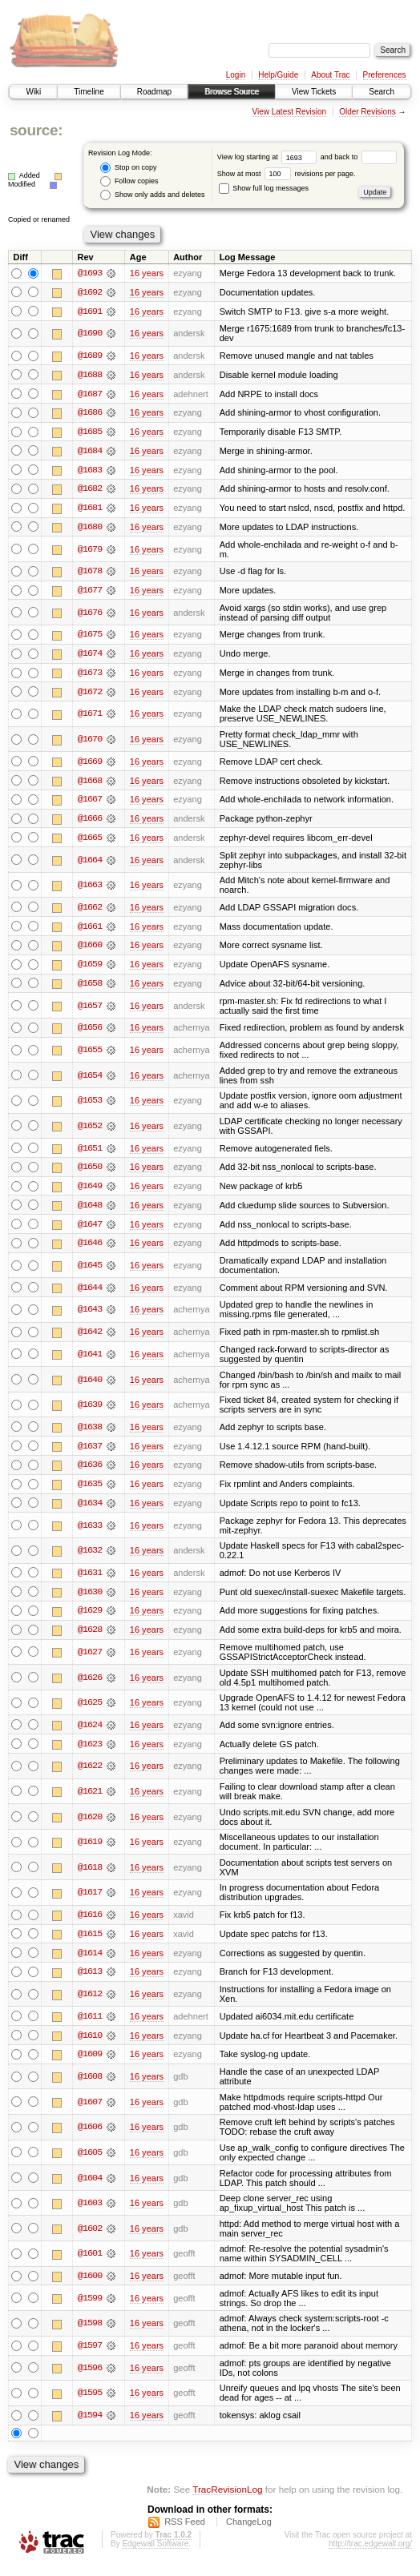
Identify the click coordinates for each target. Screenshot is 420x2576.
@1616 (90, 1924)
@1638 (90, 1434)
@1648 (90, 1211)
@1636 (90, 1472)
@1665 (90, 841)
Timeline (88, 91)
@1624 (90, 1733)
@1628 (90, 1638)
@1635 (90, 1491)
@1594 (90, 2426)
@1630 (90, 1599)
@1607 (90, 2112)
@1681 (90, 510)
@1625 (90, 1711)
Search (381, 91)
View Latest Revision (289, 111)
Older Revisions (367, 111)
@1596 (90, 2378)
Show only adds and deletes (152, 195)
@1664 (90, 864)
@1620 (90, 1825)
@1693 (90, 273)
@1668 (90, 784)
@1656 (90, 1033)
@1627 (90, 1660)
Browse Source (231, 91)
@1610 (90, 2045)
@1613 (90, 1981)
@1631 (90, 1580)
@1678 (90, 573)
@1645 (90, 1272)
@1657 (90, 1010)
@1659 (90, 969)
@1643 (90, 1316)
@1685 (90, 433)
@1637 (90, 1453)
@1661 (90, 931)
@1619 (90, 1851)
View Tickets (314, 91)
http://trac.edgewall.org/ (370, 2554)
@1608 (90, 2086)
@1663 (90, 889)
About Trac (330, 74)
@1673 (90, 675)
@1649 (90, 1192)
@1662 (90, 912)
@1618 (90, 1876)
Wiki (33, 91)
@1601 (90, 2264)
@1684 (90, 452)
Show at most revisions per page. (286, 174)
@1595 (90, 2403)
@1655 (90, 1055)
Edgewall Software (155, 2554)
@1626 (90, 1686)
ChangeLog (249, 2532)
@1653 (90, 1105)
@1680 (90, 529)
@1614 (90, 1962)
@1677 (90, 592)
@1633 (90, 1533)
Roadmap (154, 91)
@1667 (90, 803)
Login (235, 74)
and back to (359, 157)
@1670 (90, 743)
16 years (147, 273)
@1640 (90, 1386)
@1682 (90, 490)
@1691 (90, 311)
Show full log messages (264, 188)
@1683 (90, 471)
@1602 (90, 2238)
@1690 (90, 334)
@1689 (90, 356)
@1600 (90, 2286)
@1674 (90, 656)
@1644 (90, 1294)
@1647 (90, 1230)
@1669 (90, 764)
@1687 (90, 394)
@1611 (90, 2025)
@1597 (90, 2356)
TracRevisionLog (227, 2500)
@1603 (90, 2213)
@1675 (90, 637)
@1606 (90, 2137)
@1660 (90, 950)
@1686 (90, 414)
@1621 (90, 1800)
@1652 (90, 1131)
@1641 (90, 1361)
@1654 (90, 1081)
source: (36, 130)
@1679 (90, 551)
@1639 (90, 1411)
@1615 (90, 1943)
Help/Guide (278, 74)
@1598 (90, 2334)
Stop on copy (128, 168)
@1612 (90, 2004)
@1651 (90, 1153)
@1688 (90, 375)
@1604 (90, 2188)
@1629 (90, 1619)
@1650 (90, 1173)
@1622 (90, 1775)
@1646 (90, 1250)
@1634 (90, 1511)
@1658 (90, 989)
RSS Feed (184, 2532)
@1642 (90, 1338)
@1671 (90, 717)
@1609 (90, 2064)
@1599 (90, 2308)
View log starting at (269, 157)
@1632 (90, 1558)
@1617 (90, 1901)
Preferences (384, 74)
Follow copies (129, 181)
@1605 (90, 2162)
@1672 (90, 695)
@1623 (90, 1752)
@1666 (90, 822)
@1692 (90, 292)
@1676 (90, 615)
